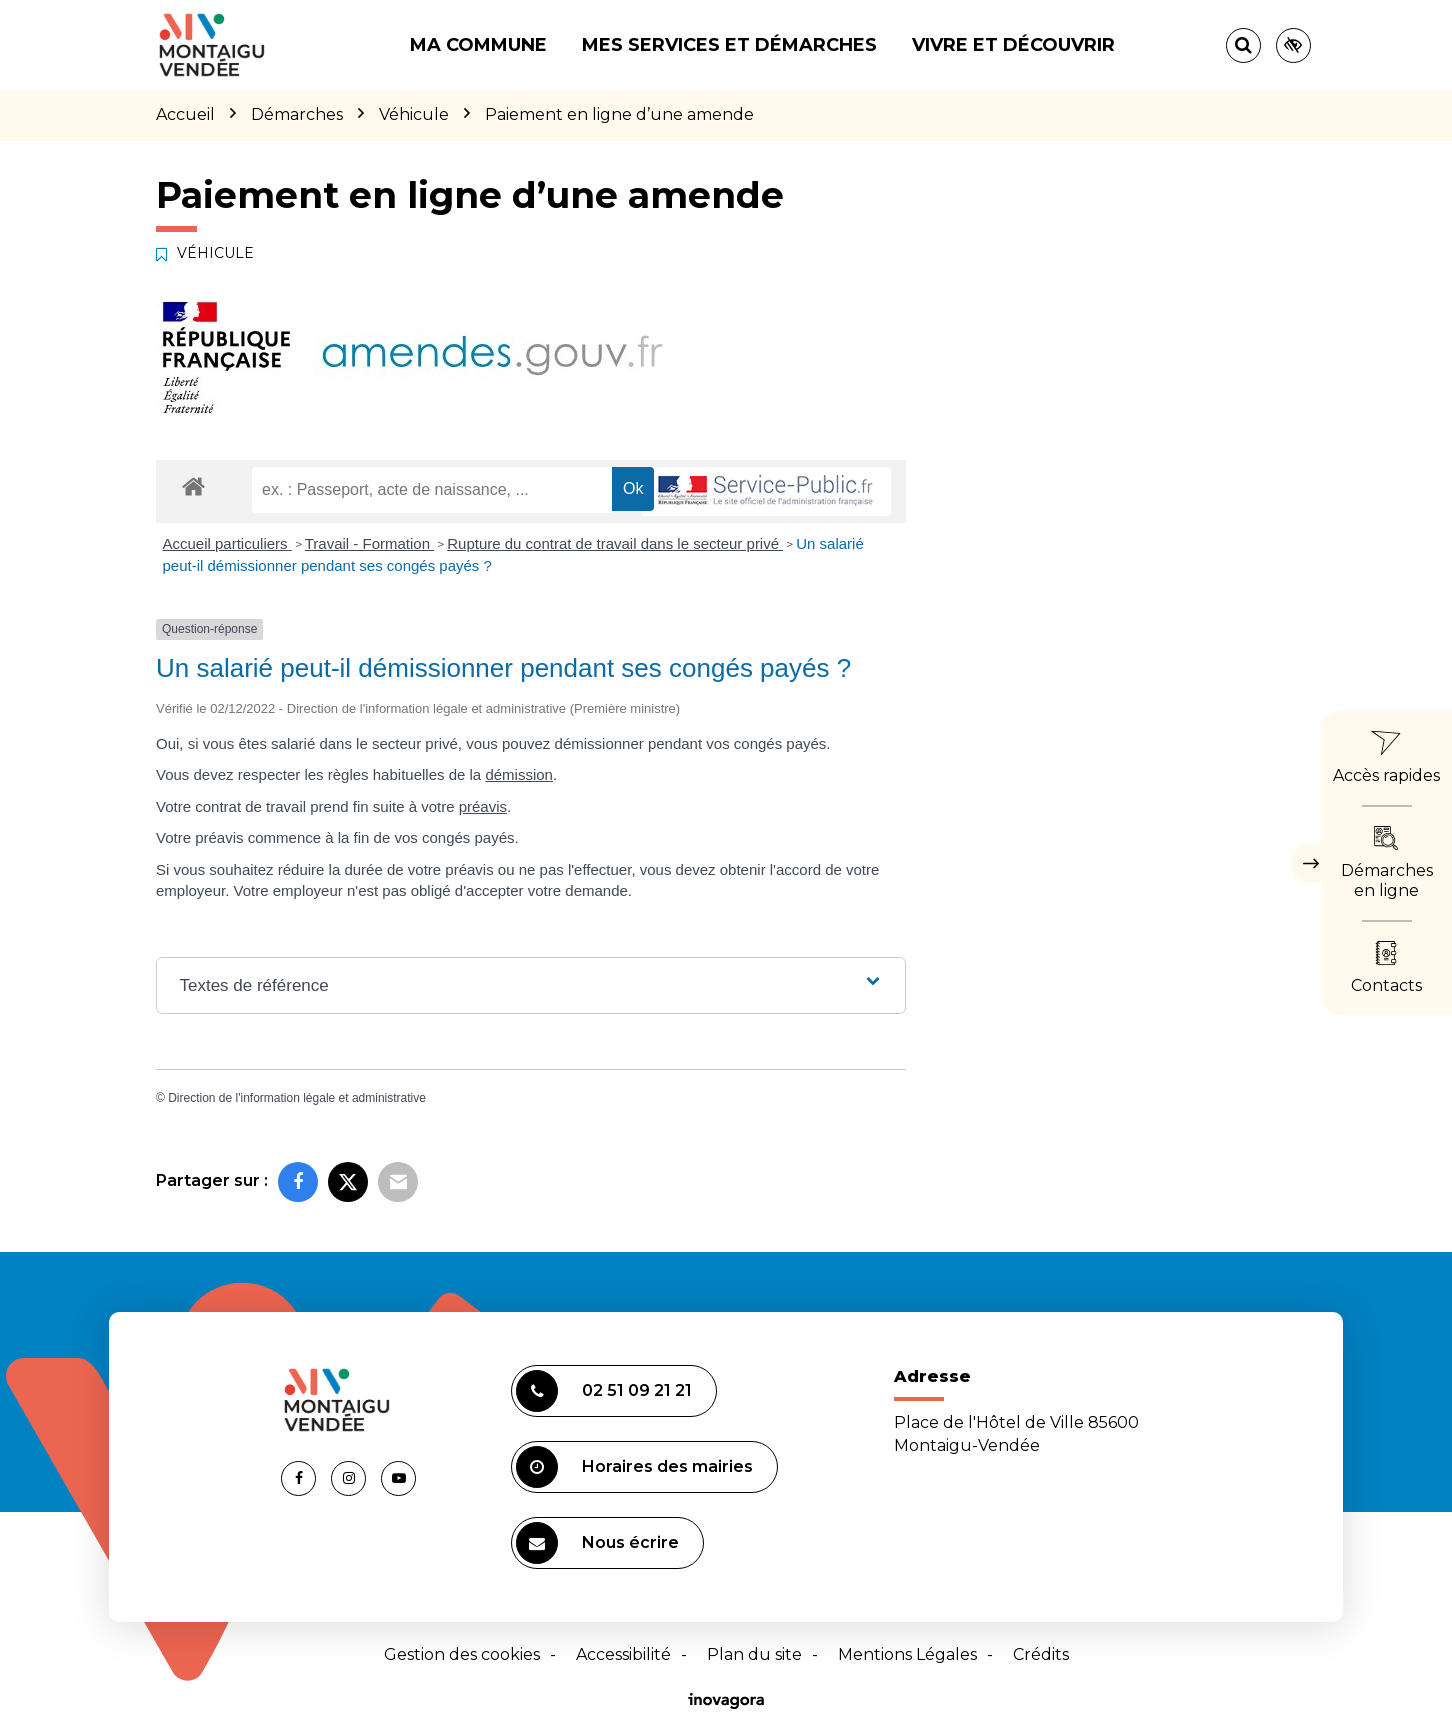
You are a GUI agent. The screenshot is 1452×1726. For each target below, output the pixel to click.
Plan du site (754, 1654)
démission (519, 774)
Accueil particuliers (227, 543)
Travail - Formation (369, 543)
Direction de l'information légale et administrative (297, 1098)
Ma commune (478, 45)
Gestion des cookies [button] (462, 1654)
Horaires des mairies (634, 1467)
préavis (483, 806)
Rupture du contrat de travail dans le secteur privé (615, 543)
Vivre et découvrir (1013, 45)
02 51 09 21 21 (604, 1391)
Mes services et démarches (729, 45)
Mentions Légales (907, 1654)
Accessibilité (623, 1654)
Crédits (1041, 1654)
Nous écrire (597, 1543)
